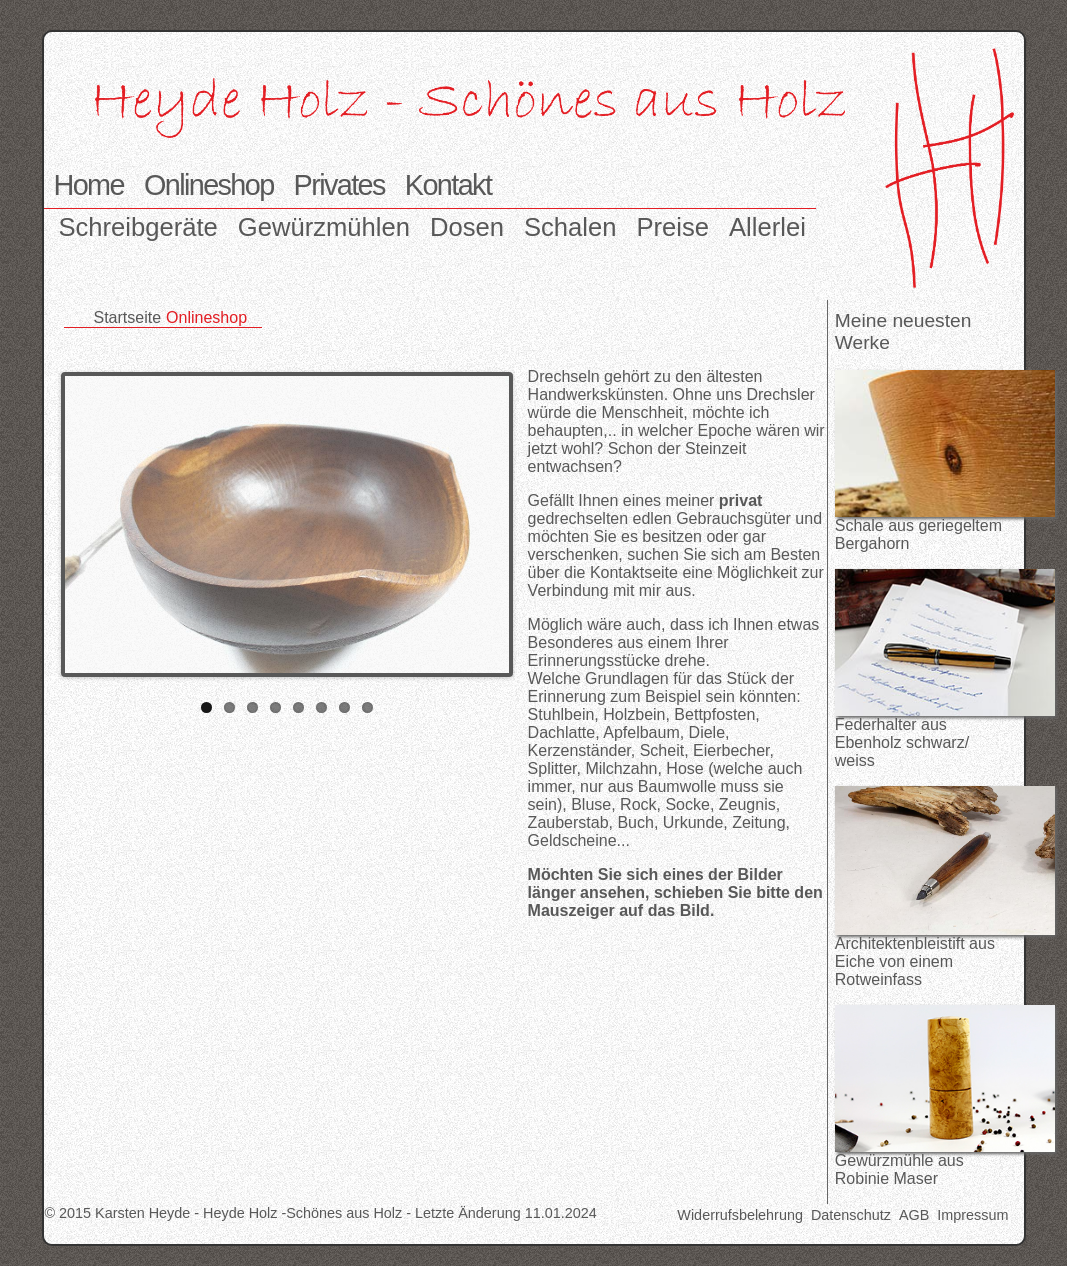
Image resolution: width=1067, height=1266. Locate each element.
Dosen (467, 227)
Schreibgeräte (138, 227)
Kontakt (448, 185)
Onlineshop (209, 185)
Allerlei (767, 227)
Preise (672, 227)
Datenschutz (851, 1215)
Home (89, 185)
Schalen (570, 227)
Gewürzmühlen (324, 227)
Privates (339, 185)
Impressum (972, 1215)
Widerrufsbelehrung (740, 1215)
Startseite (128, 317)
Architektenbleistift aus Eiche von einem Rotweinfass (915, 961)
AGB (914, 1215)
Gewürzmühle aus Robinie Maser (899, 1169)
